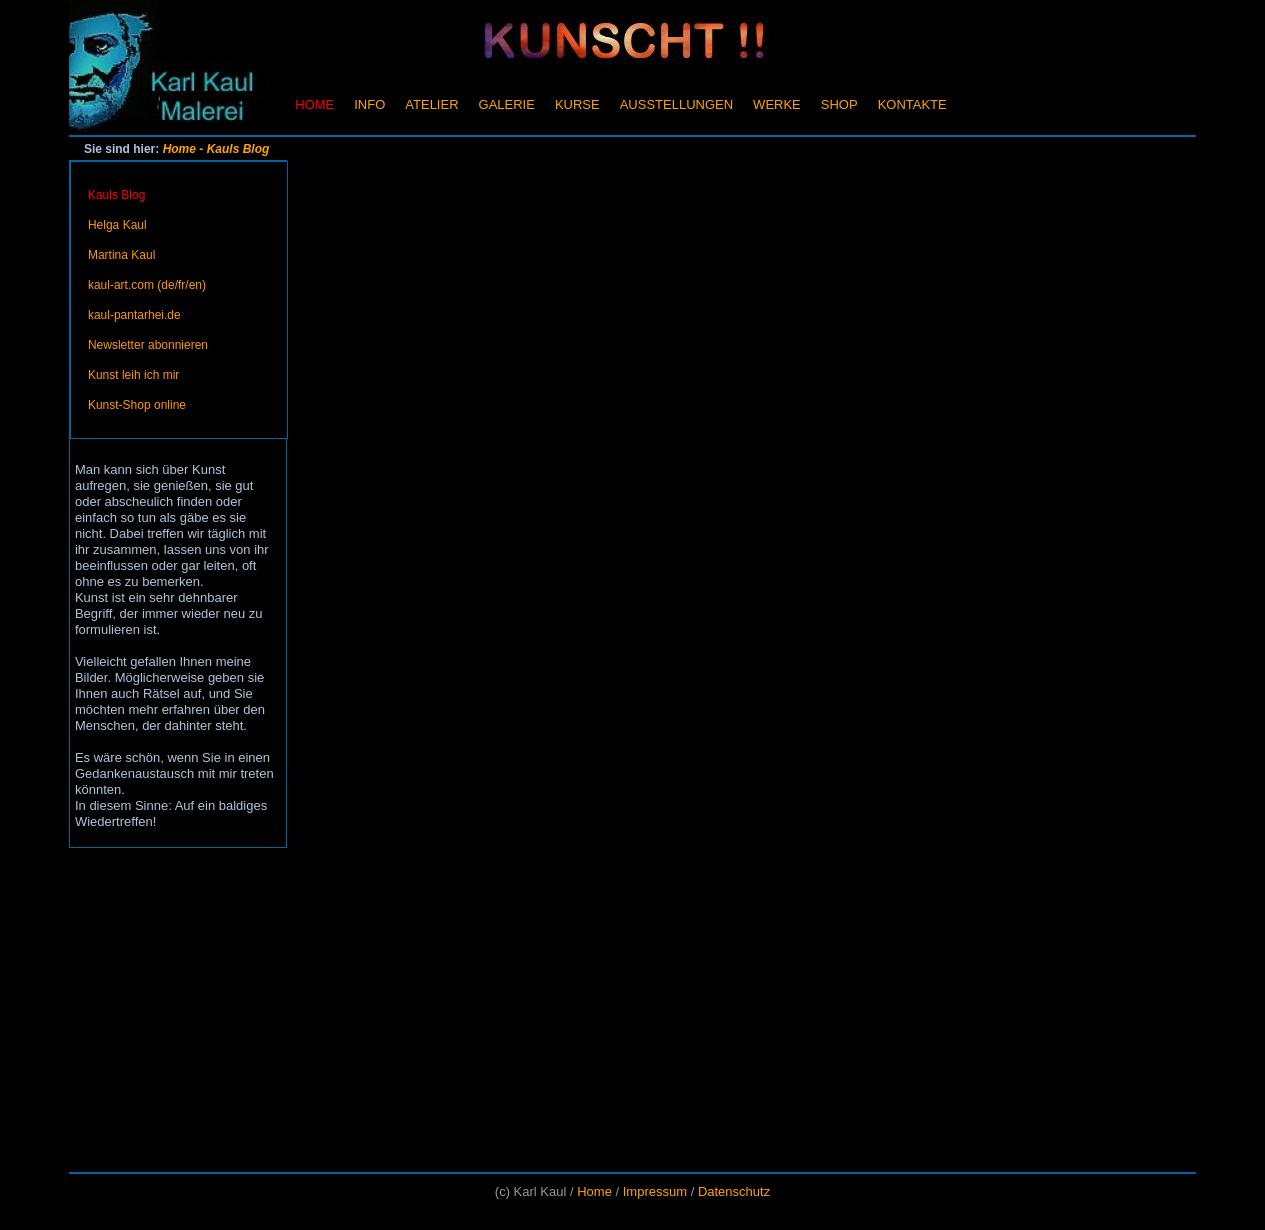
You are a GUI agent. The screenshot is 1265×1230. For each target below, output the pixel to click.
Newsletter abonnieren (148, 345)
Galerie (507, 104)
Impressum (655, 1191)
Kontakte (912, 104)
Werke (777, 104)
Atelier (431, 104)
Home (179, 149)
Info (369, 104)
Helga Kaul (117, 225)
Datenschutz (734, 1191)
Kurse (577, 104)
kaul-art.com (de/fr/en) (147, 285)
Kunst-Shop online (137, 405)
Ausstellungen (676, 104)
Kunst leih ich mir (133, 375)
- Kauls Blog (234, 149)
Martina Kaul (121, 255)
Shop (839, 104)
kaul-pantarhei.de (134, 315)
